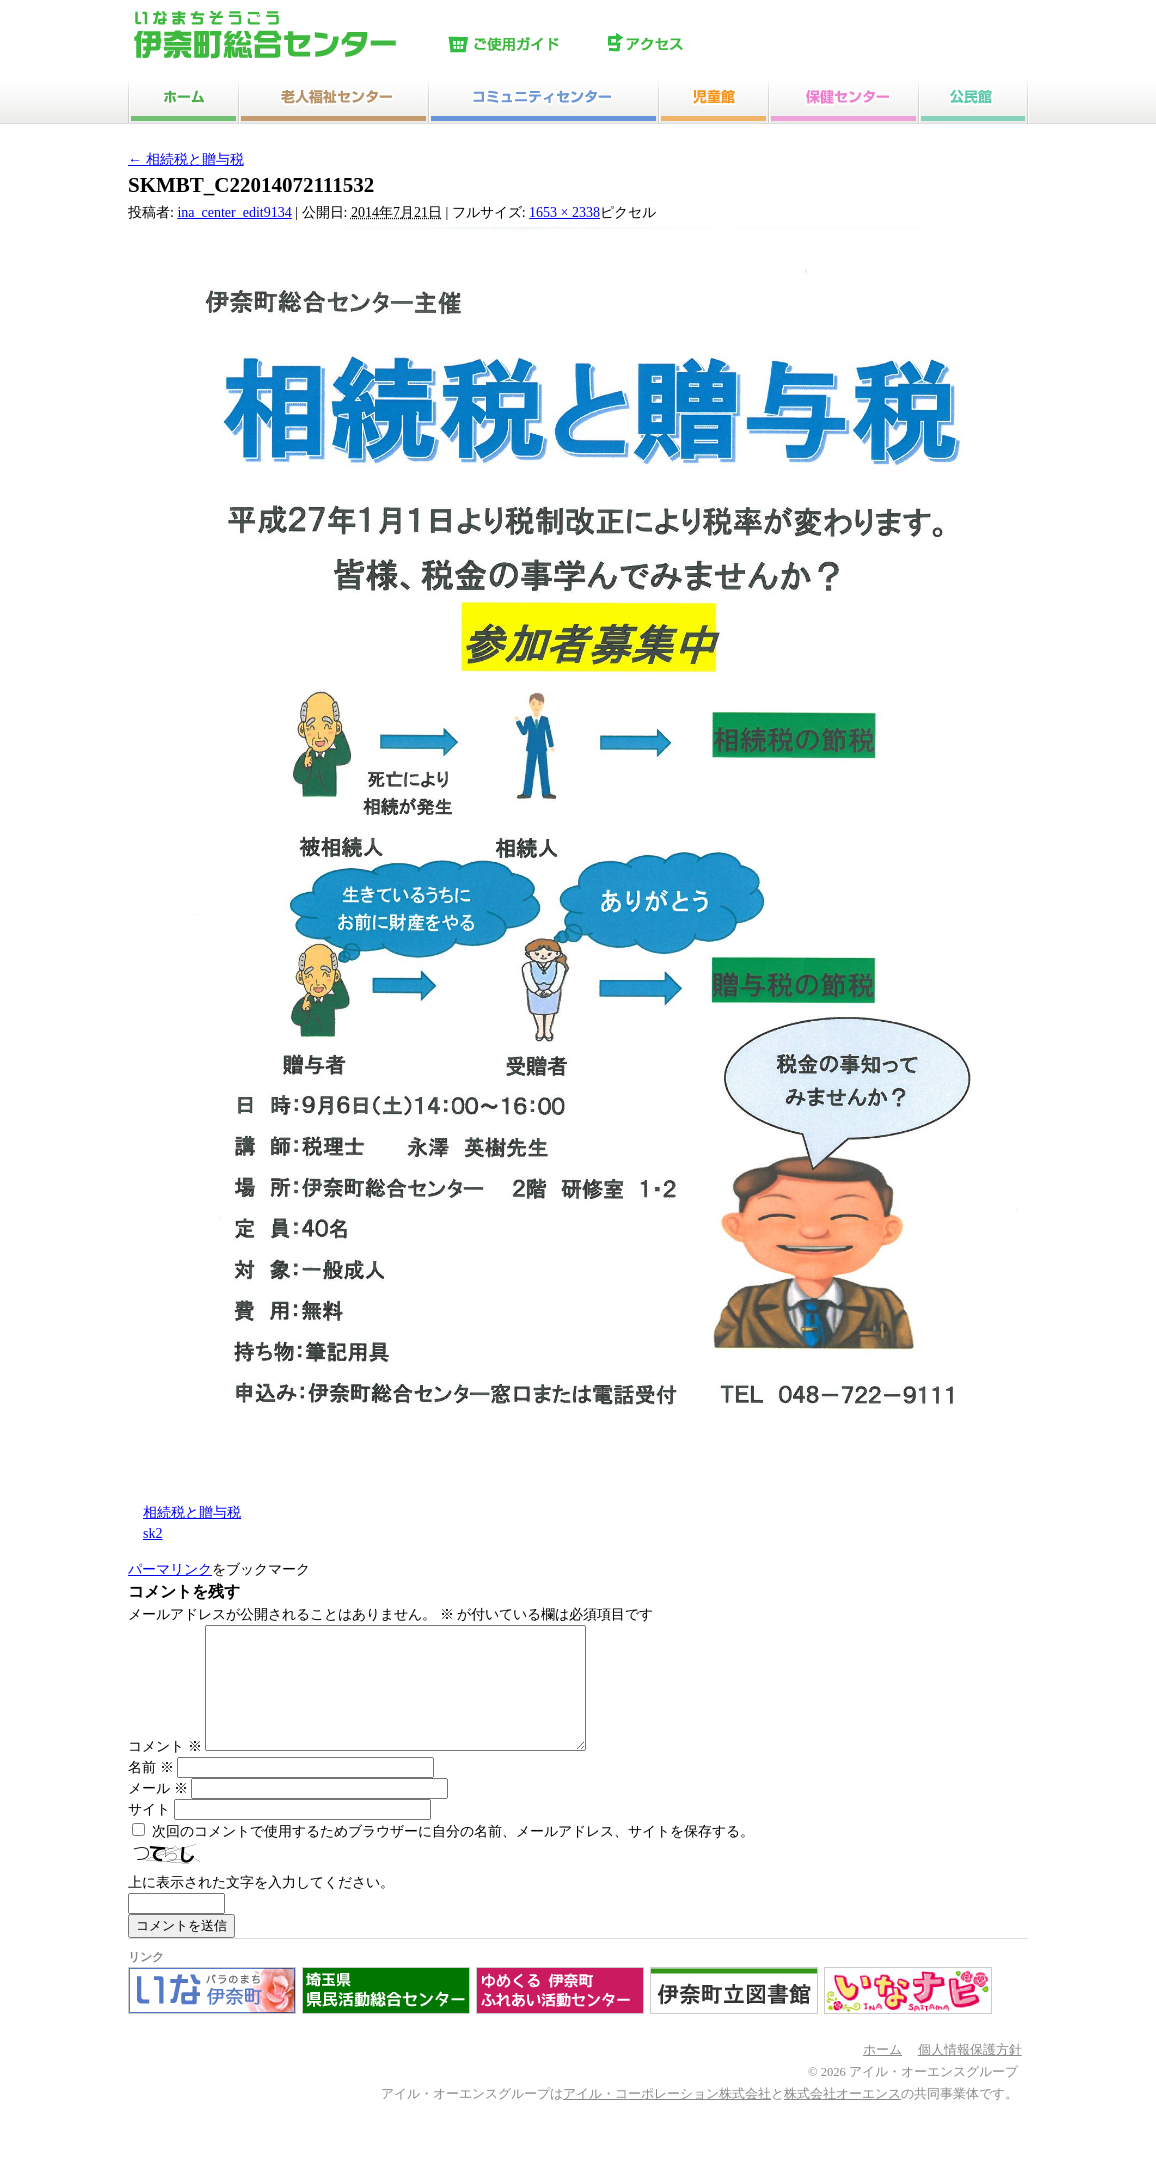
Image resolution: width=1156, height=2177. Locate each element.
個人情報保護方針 (970, 2074)
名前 (151, 1791)
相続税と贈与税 (186, 159)
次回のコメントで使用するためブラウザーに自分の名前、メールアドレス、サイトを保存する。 (453, 1855)
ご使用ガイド (523, 45)
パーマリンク (170, 1569)
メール (158, 1812)
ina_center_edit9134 (234, 212)
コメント (165, 1770)
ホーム (882, 2074)
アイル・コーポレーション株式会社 (667, 2118)
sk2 (152, 1533)
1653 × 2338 (564, 212)
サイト (149, 1833)
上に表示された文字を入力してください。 (261, 1906)
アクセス (683, 45)
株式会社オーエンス (842, 2118)
